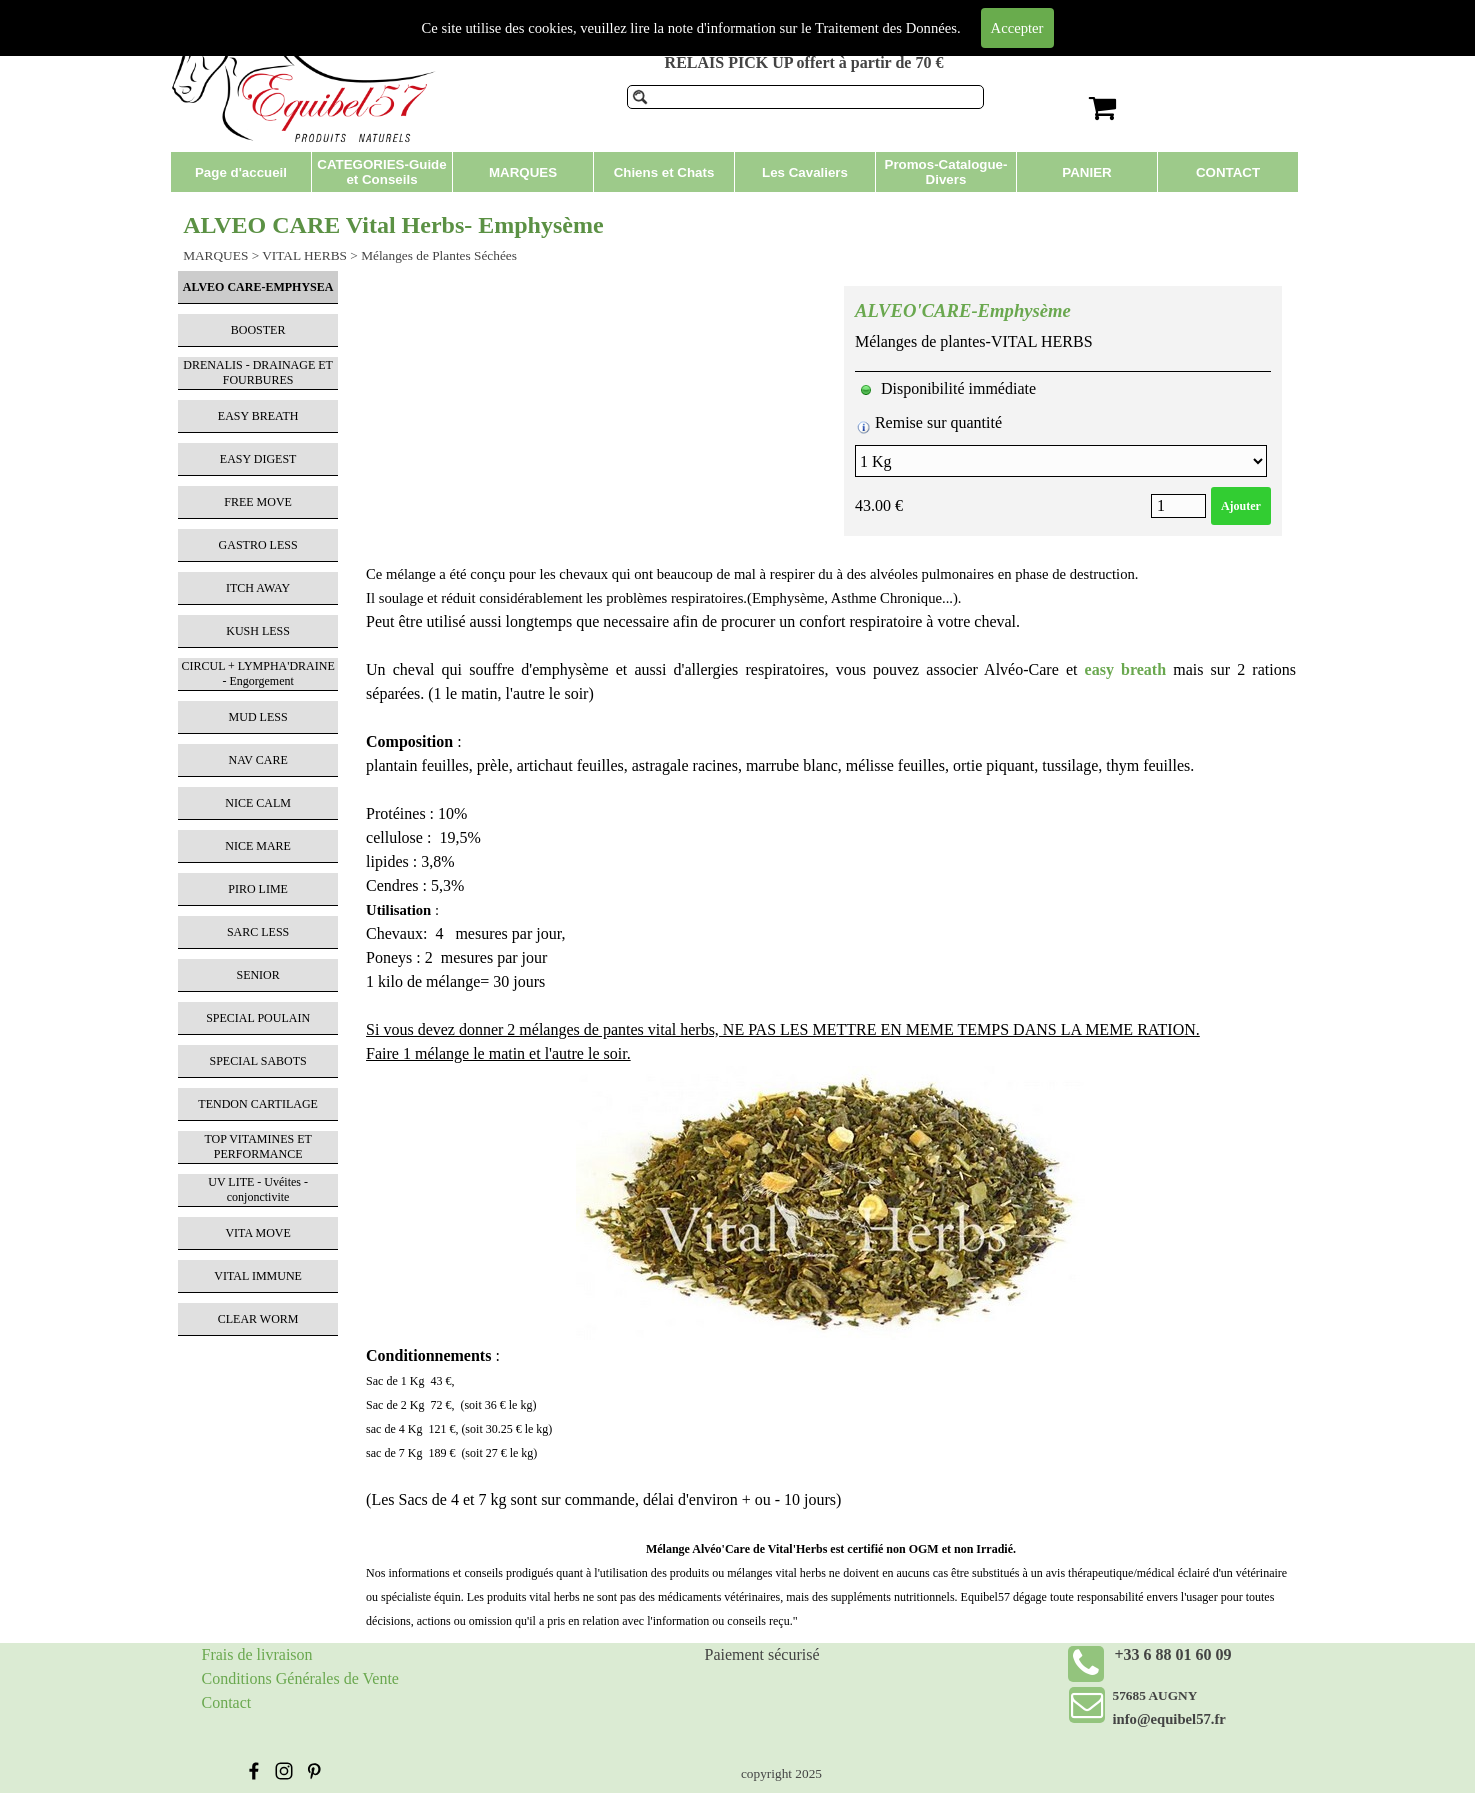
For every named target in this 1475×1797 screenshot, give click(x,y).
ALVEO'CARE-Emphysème (963, 310)
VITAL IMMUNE (258, 1276)
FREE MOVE (258, 502)
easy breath (1126, 669)
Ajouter (1241, 506)
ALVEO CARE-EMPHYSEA (258, 287)
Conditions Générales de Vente (300, 1678)
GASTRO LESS (258, 545)
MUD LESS (258, 717)
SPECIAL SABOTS (258, 1061)
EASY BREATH (258, 416)
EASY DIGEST (258, 459)
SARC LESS (258, 932)
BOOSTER (258, 330)
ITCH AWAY (258, 588)
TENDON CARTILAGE (258, 1104)
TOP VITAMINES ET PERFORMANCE (257, 1146)
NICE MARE (258, 846)
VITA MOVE (257, 1233)
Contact (227, 1702)
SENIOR (257, 975)
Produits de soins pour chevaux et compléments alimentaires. (775, 18)
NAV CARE (258, 760)
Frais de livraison (257, 1654)
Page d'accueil (241, 172)
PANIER (1086, 172)
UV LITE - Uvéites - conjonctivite (258, 1189)
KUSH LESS (258, 631)
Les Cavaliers (805, 172)
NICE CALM (258, 803)
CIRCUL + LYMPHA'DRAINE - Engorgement (257, 673)
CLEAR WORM (258, 1319)
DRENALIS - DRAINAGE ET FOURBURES (258, 372)
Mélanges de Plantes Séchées (439, 255)
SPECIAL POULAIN (258, 1018)
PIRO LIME (258, 889)
